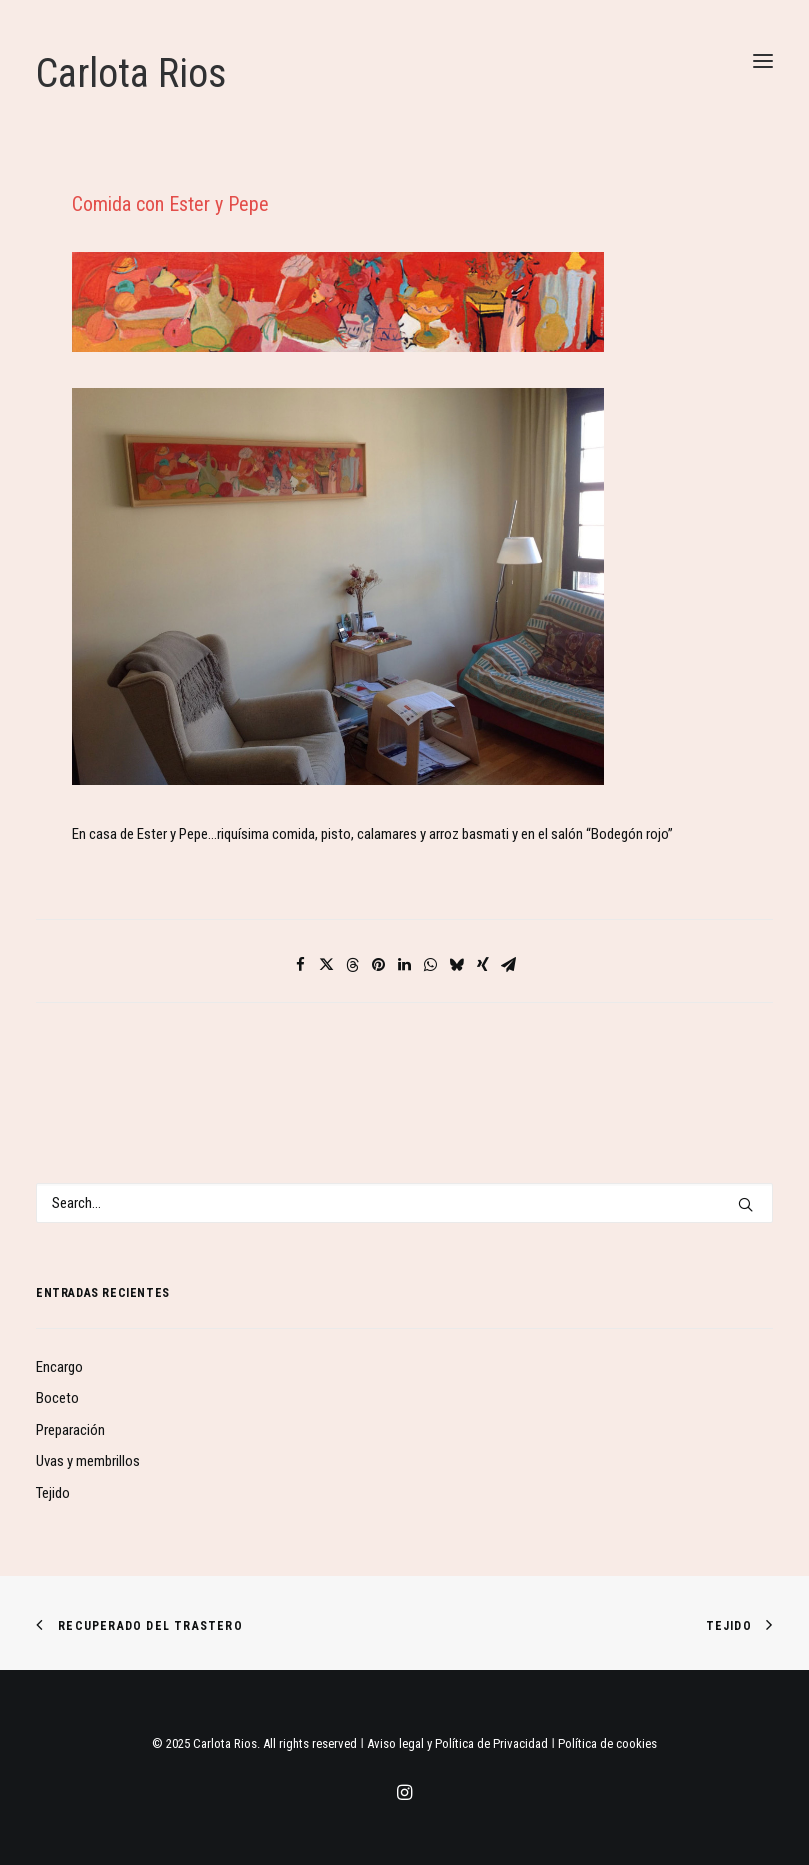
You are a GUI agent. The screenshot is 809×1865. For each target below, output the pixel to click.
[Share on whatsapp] (431, 965)
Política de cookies (607, 1743)
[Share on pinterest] (379, 965)
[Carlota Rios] (404, 74)
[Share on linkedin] (405, 965)
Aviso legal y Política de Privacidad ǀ (462, 1743)
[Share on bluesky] (457, 965)
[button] (763, 60)
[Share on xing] (483, 965)
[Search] (404, 1203)
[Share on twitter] (327, 965)
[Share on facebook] (301, 965)
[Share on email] (509, 965)
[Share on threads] (353, 965)
